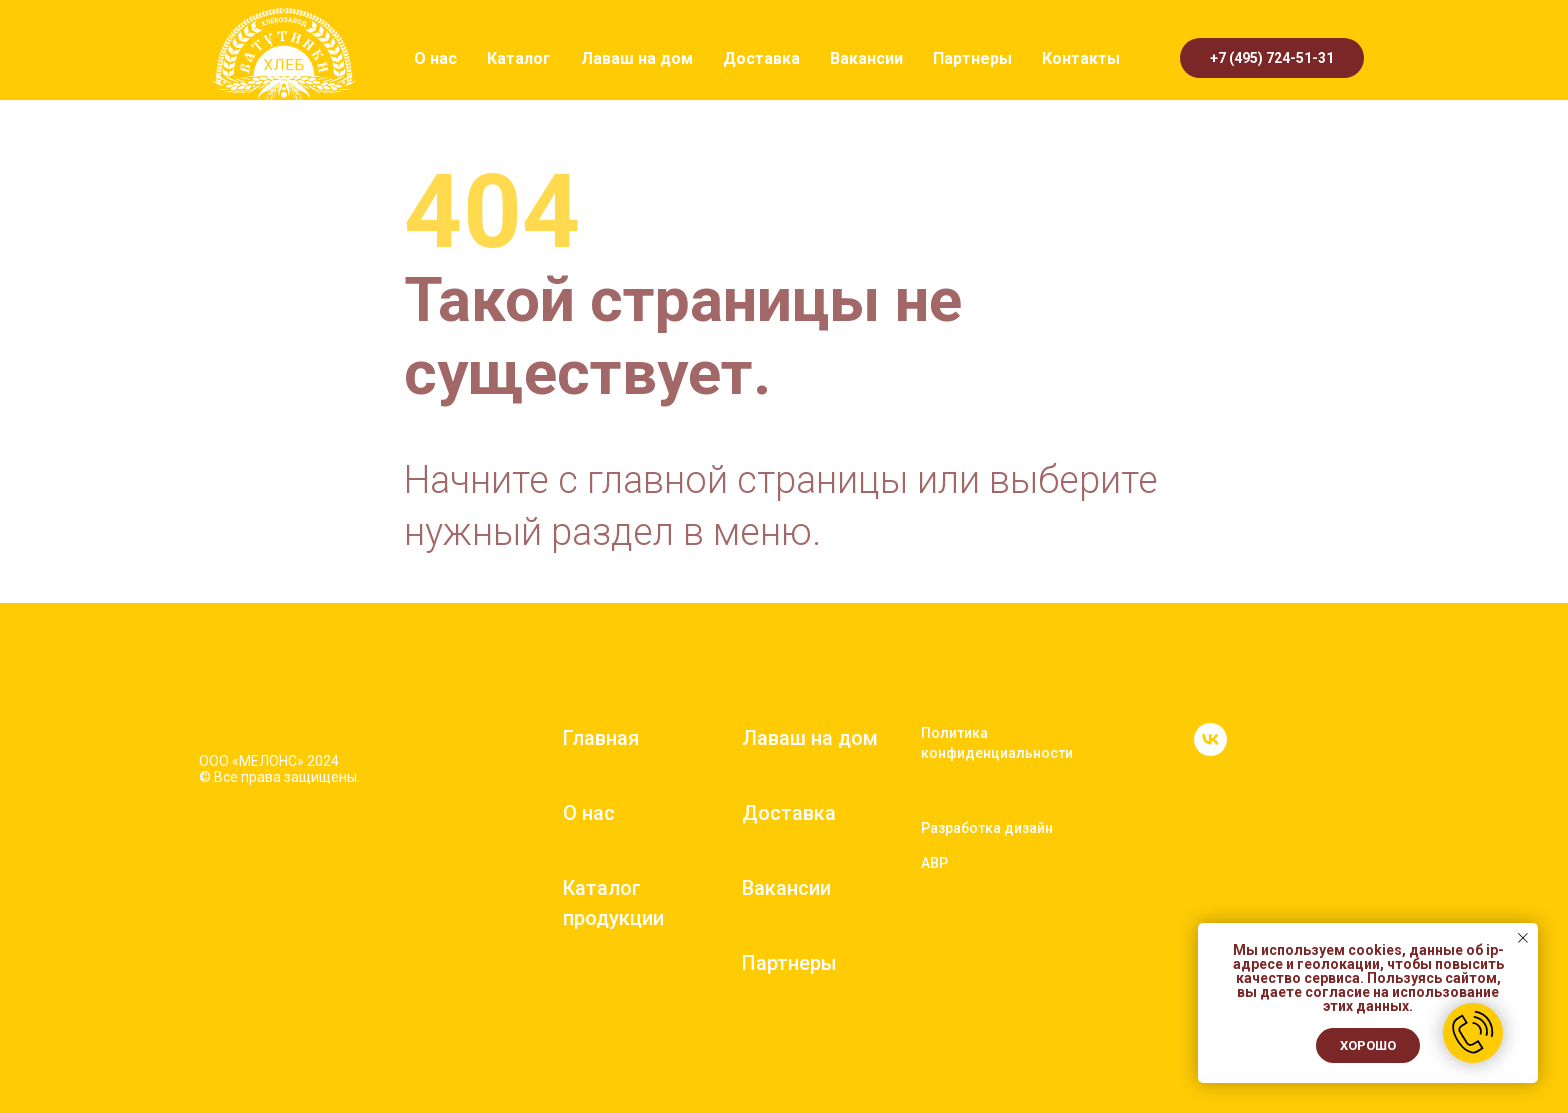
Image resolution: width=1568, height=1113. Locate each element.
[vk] (1210, 750)
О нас (435, 58)
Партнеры (972, 58)
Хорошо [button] (1368, 1045)
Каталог (519, 58)
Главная (601, 738)
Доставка (761, 58)
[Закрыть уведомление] (1523, 938)
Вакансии (866, 58)
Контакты (1081, 58)
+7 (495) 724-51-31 (1272, 58)
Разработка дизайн (987, 828)
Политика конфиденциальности (997, 743)
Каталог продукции (613, 903)
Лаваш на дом (637, 58)
